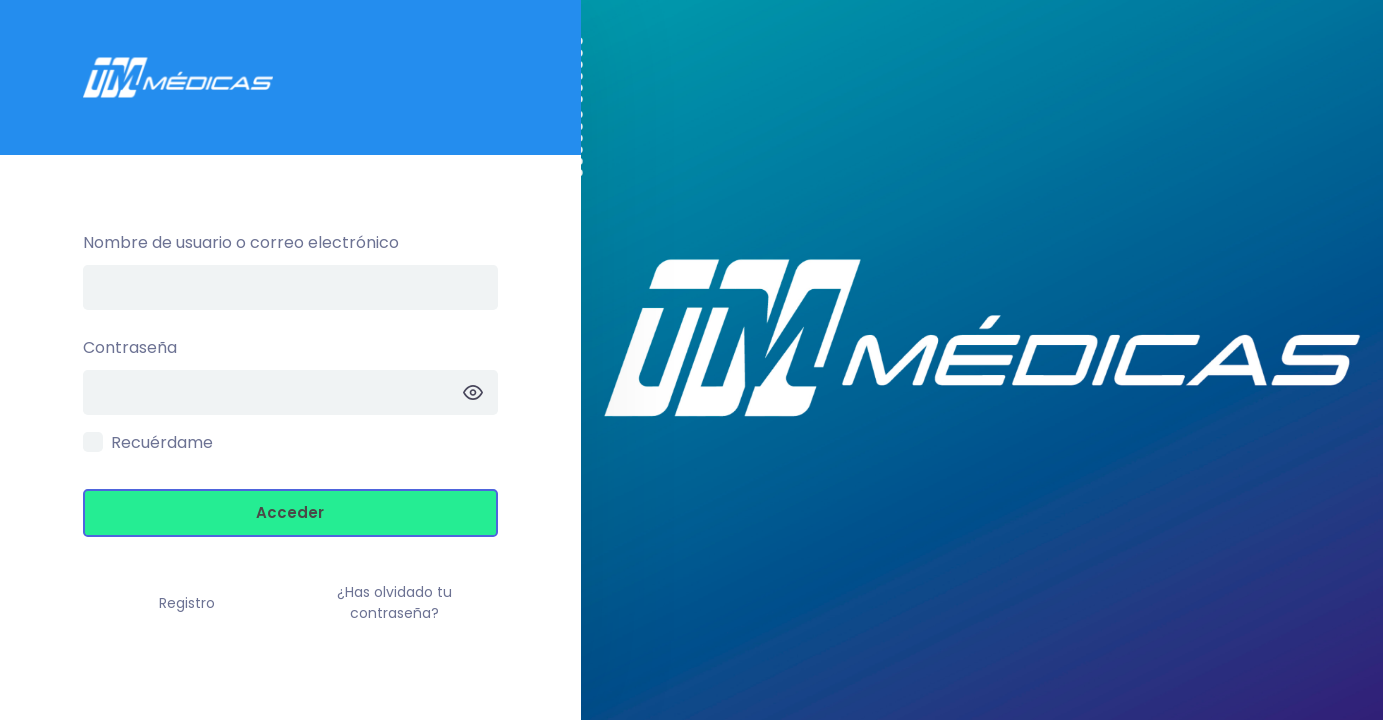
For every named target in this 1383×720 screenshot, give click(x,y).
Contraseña (130, 347)
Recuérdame (162, 442)
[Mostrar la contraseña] (473, 392)
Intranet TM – (290, 77)
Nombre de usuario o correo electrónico (241, 242)
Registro (187, 603)
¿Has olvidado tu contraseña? (394, 602)
